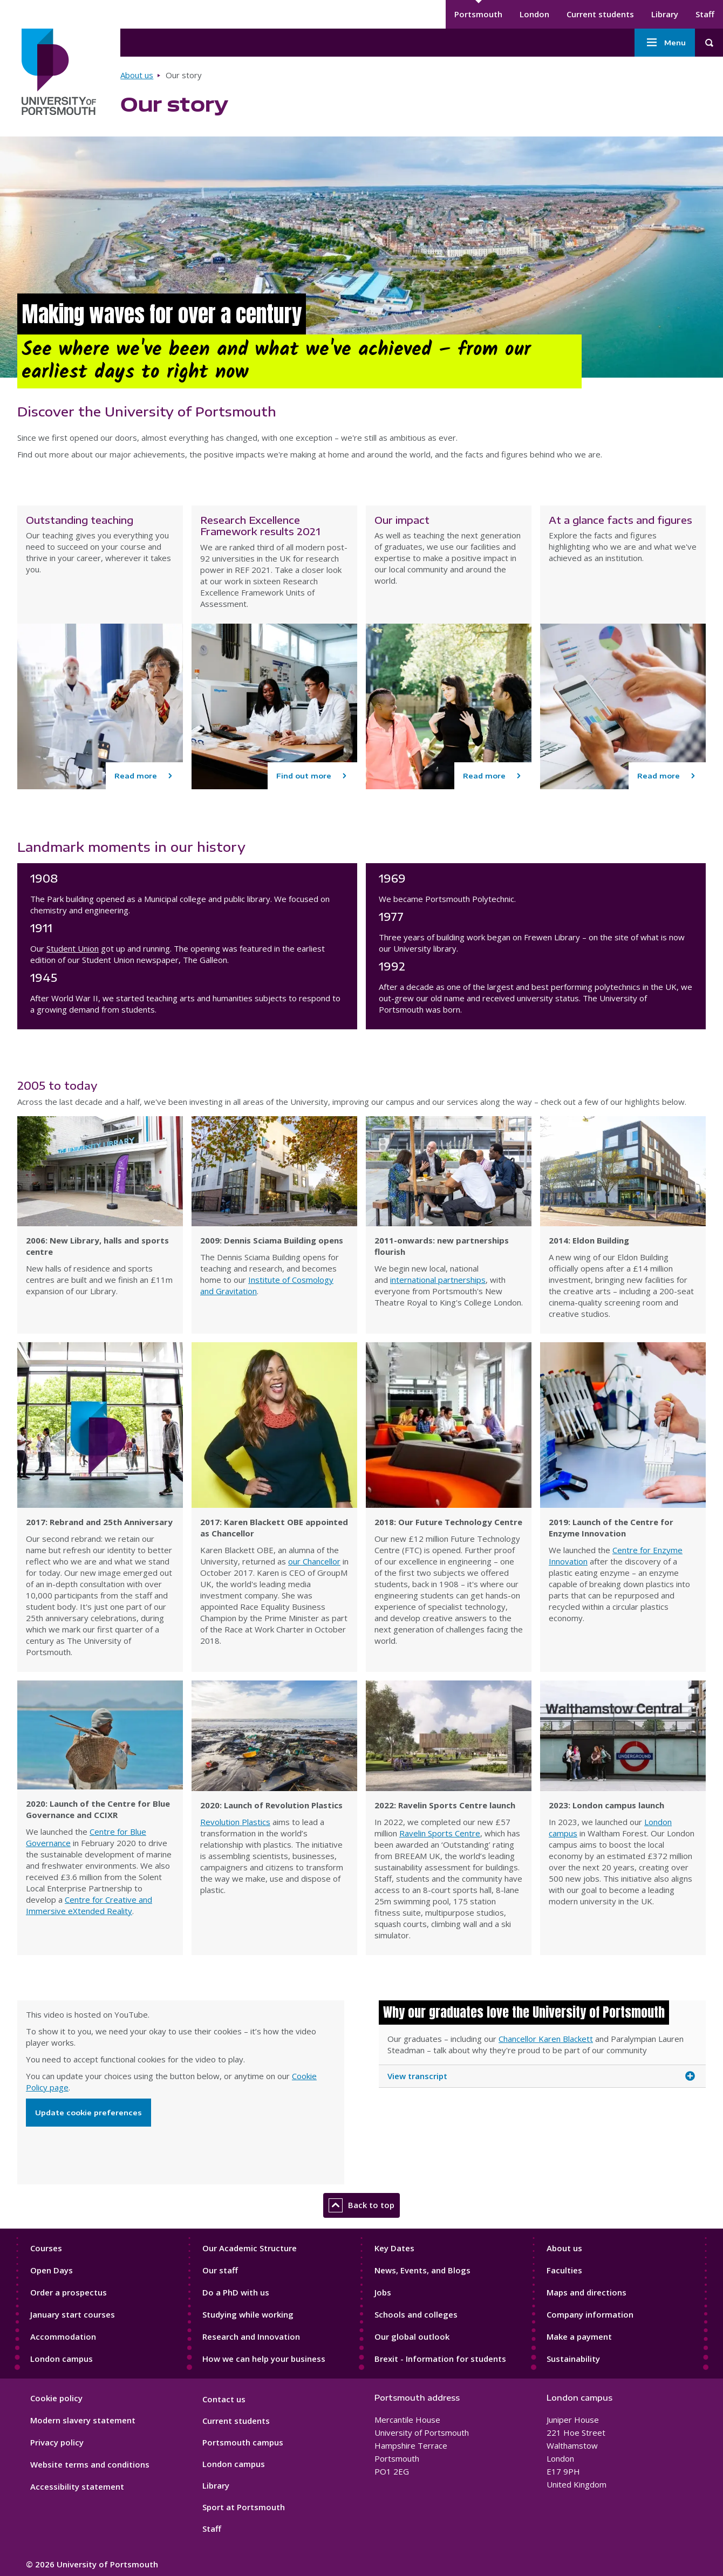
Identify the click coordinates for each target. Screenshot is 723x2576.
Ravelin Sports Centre (439, 1833)
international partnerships (438, 1279)
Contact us (223, 2399)
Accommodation (63, 2336)
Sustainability (573, 2358)
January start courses (72, 2314)
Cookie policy (56, 2398)
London (534, 14)
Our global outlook (411, 2336)
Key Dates (394, 2248)
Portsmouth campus (242, 2442)
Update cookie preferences (88, 2112)
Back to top (361, 2205)
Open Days (51, 2270)
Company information (590, 2314)
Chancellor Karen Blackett (546, 2038)
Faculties (564, 2270)
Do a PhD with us (235, 2292)
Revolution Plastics (235, 1821)
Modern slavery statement (82, 2420)
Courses (46, 2248)
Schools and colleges (416, 2314)
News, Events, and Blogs (422, 2270)
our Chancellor (314, 1561)
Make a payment (579, 2336)
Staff (704, 14)
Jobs (382, 2292)
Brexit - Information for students (440, 2358)
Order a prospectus (68, 2292)
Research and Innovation (251, 2336)
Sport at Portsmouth (243, 2507)
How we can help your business (263, 2358)
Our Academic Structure (249, 2248)
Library (664, 14)
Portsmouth (478, 14)
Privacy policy (57, 2442)
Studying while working (248, 2314)
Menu (665, 43)
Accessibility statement (77, 2486)
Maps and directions (586, 2292)
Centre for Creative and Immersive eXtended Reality (89, 1905)
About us (136, 75)
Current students (600, 14)
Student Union (72, 948)
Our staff (220, 2270)
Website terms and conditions (89, 2464)
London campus (61, 2358)
